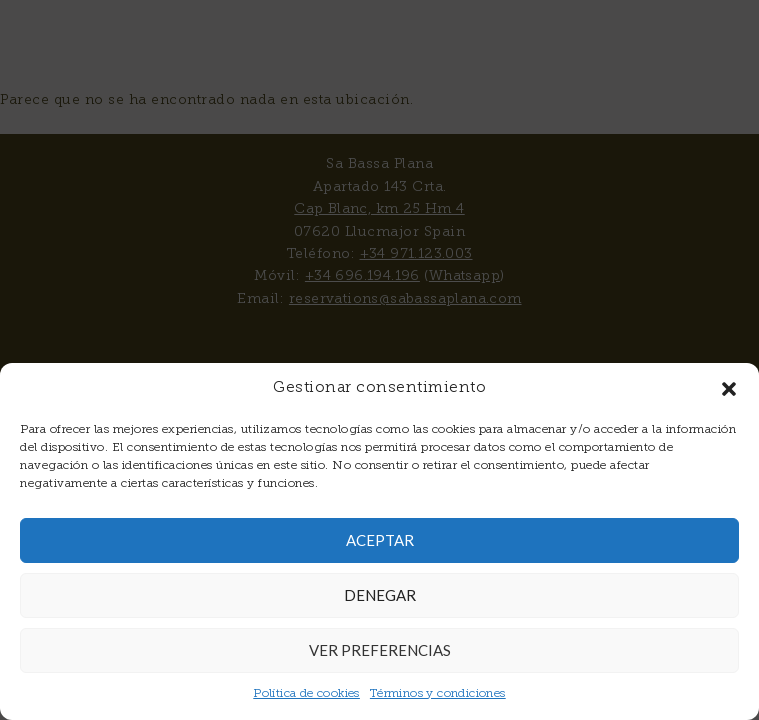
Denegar (380, 595)
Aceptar (380, 540)
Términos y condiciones (438, 694)
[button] (729, 389)
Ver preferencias (380, 650)
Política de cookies (306, 694)
